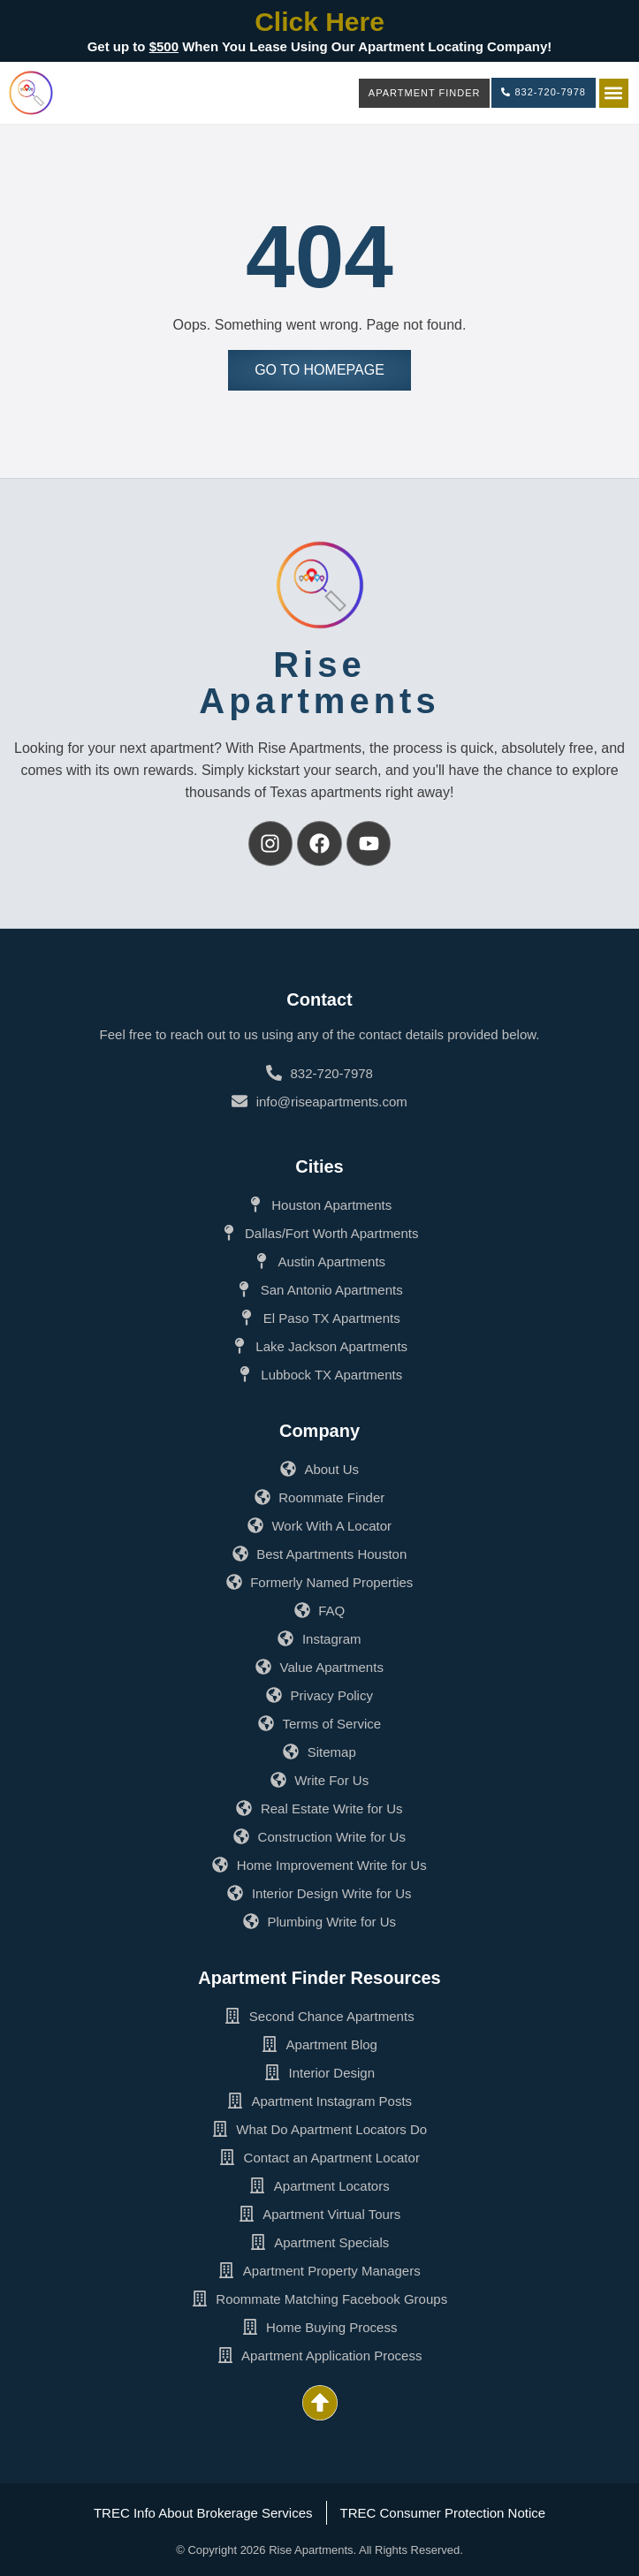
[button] (613, 93)
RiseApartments (319, 682)
